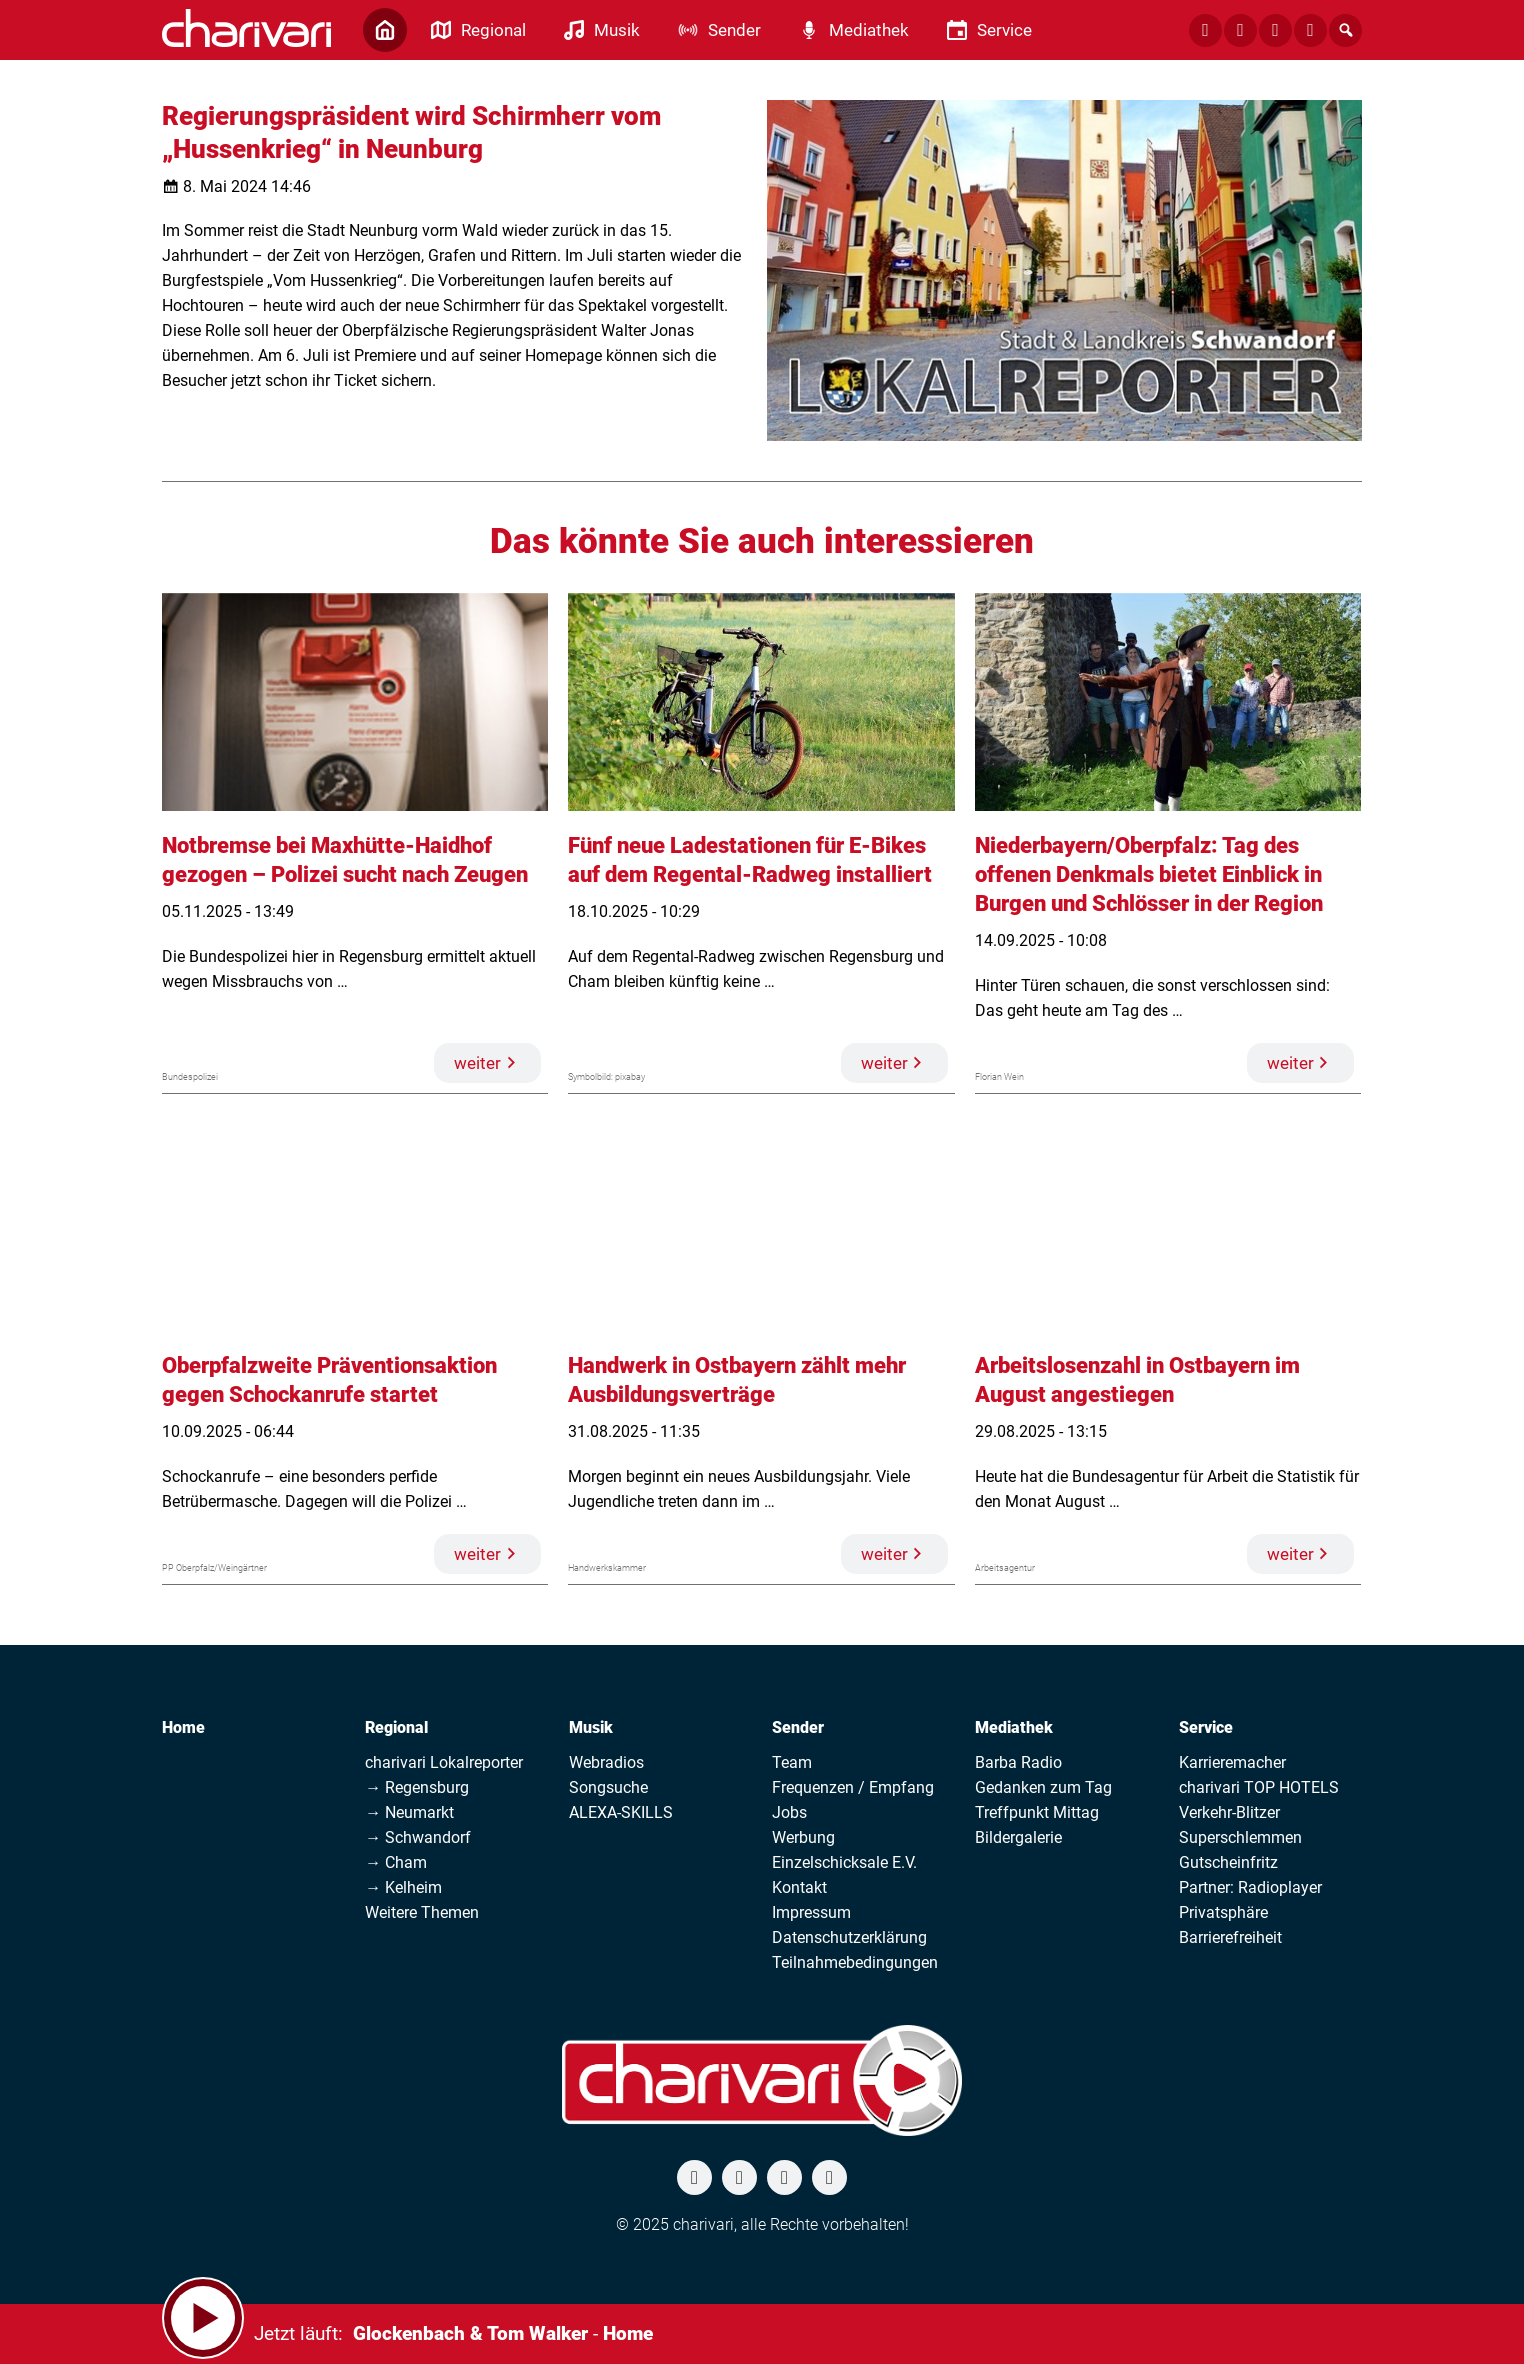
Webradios (606, 1762)
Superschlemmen (1240, 1837)
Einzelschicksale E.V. (844, 1862)
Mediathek (1014, 1727)
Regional (396, 1727)
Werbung (803, 1837)
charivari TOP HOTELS (1259, 1787)
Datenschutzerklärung (849, 1937)
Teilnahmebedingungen (855, 1962)
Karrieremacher (1232, 1762)
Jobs (789, 1812)
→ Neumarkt (409, 1812)
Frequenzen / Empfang (853, 1787)
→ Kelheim (403, 1887)
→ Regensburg (417, 1787)
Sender (798, 1727)
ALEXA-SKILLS (621, 1812)
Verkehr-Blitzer (1229, 1812)
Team (792, 1762)
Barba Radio (1018, 1762)
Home (183, 1727)
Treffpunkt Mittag (1037, 1812)
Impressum (811, 1912)
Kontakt (799, 1887)
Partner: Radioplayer (1250, 1887)
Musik (591, 1727)
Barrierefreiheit (1230, 1937)
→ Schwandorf (418, 1837)
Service (1206, 1727)
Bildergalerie (1018, 1837)
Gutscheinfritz (1228, 1862)
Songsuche (608, 1787)
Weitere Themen (422, 1912)
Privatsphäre (1223, 1912)
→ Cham (396, 1862)
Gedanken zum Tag (1043, 1787)
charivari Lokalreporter (444, 1762)
